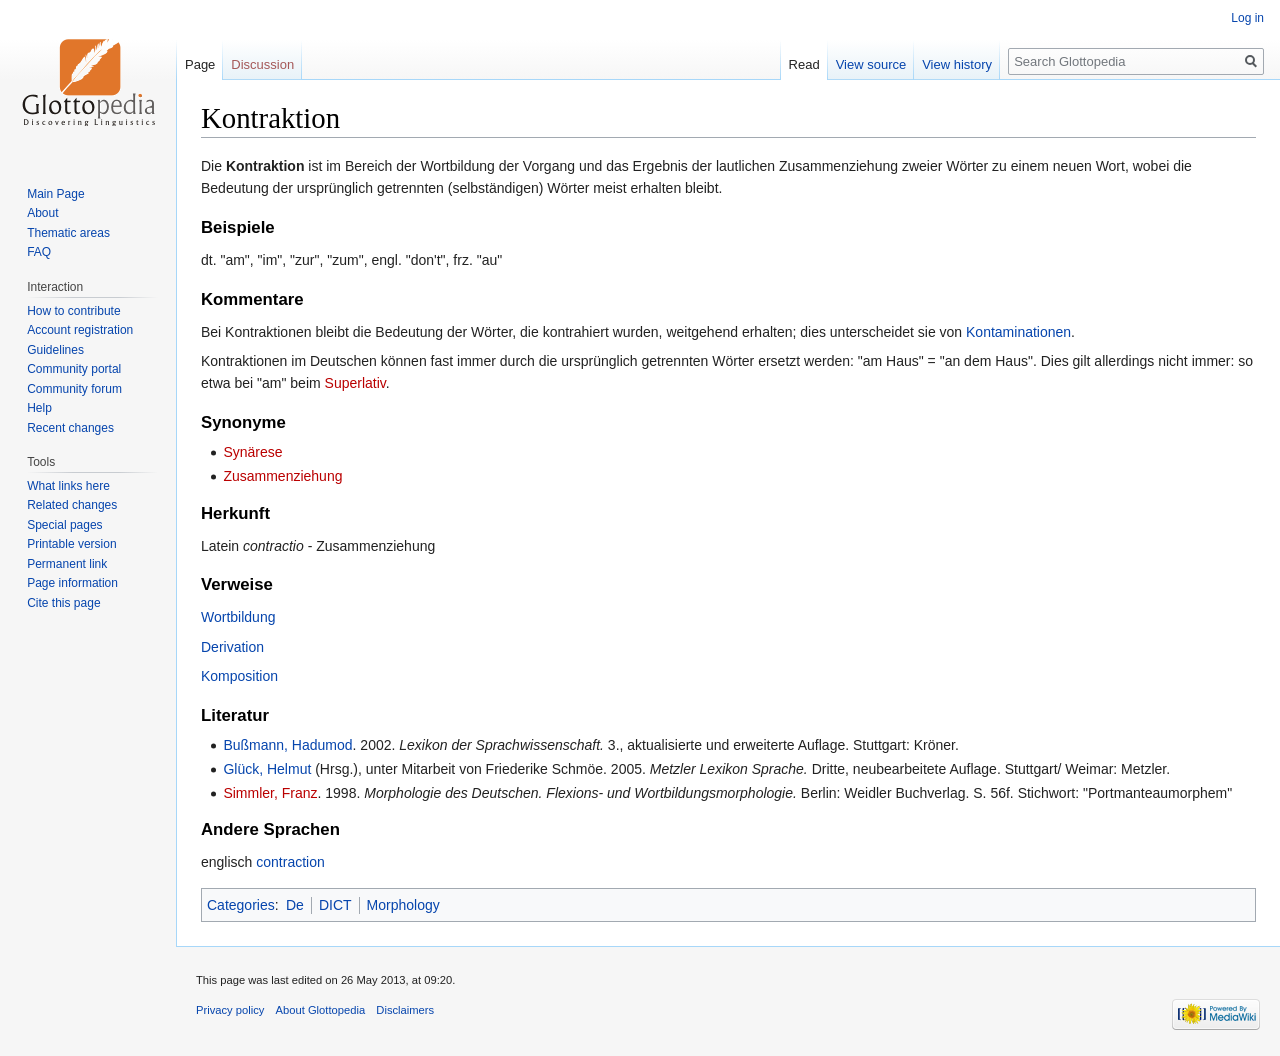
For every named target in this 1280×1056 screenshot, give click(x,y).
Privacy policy (230, 1010)
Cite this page (63, 603)
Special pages (64, 525)
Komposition (239, 676)
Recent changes (70, 428)
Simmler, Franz (270, 793)
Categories (241, 905)
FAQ (39, 252)
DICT (335, 905)
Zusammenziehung (282, 476)
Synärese (252, 452)
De (295, 905)
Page (200, 64)
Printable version (71, 544)
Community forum (74, 389)
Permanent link (67, 564)
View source (871, 64)
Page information (72, 583)
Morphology (403, 905)
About (42, 213)
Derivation (232, 647)
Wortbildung (238, 617)
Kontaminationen (1018, 332)
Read (804, 64)
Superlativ (355, 383)
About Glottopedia (321, 1010)
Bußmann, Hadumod (287, 745)
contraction (290, 862)
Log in (1247, 18)
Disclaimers (405, 1010)
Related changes (72, 505)
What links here (68, 486)
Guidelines (55, 350)
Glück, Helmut (267, 769)
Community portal (74, 369)
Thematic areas (68, 233)
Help (39, 408)
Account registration (80, 330)
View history (957, 64)
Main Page (55, 194)
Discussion (262, 64)
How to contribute (73, 311)
